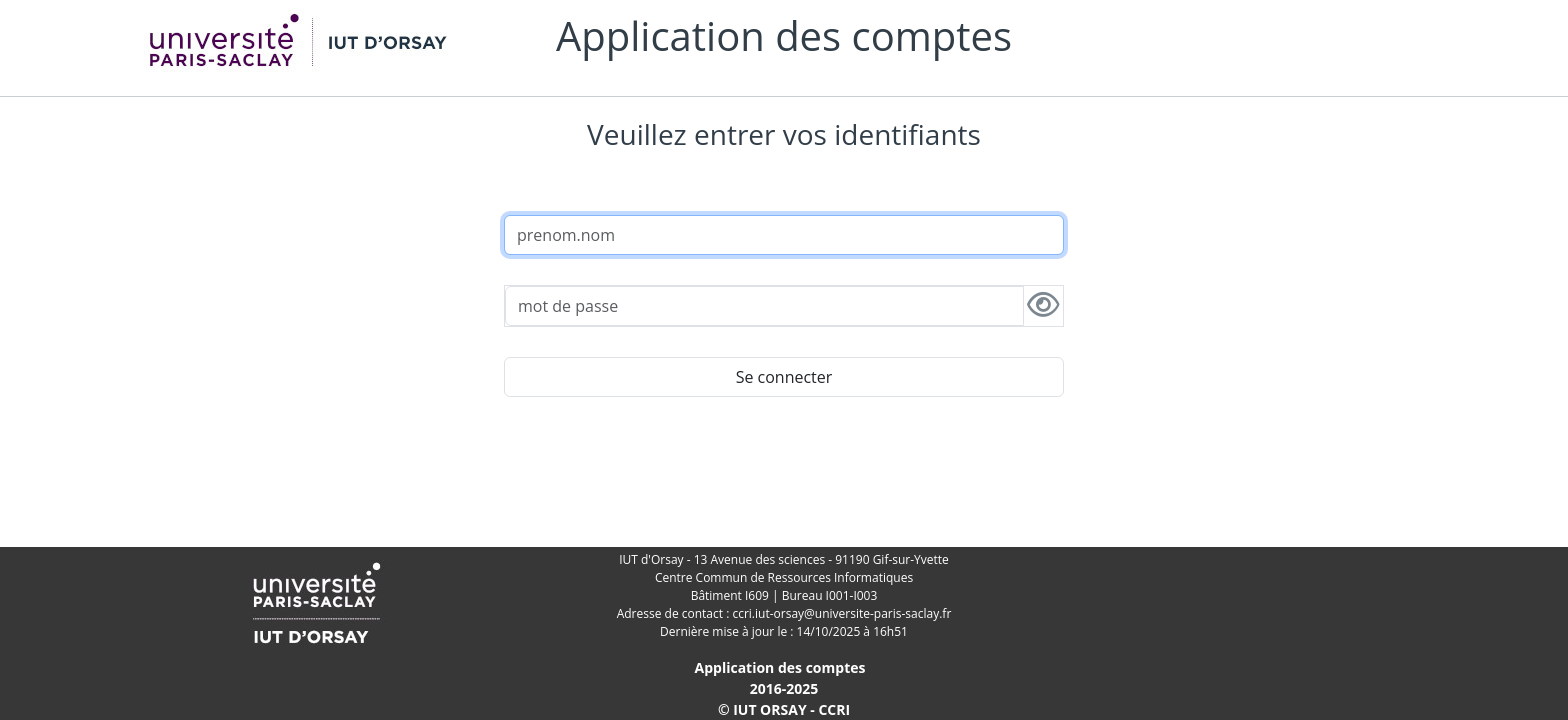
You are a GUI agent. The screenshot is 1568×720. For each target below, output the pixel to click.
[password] (764, 306)
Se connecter (784, 377)
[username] (784, 235)
